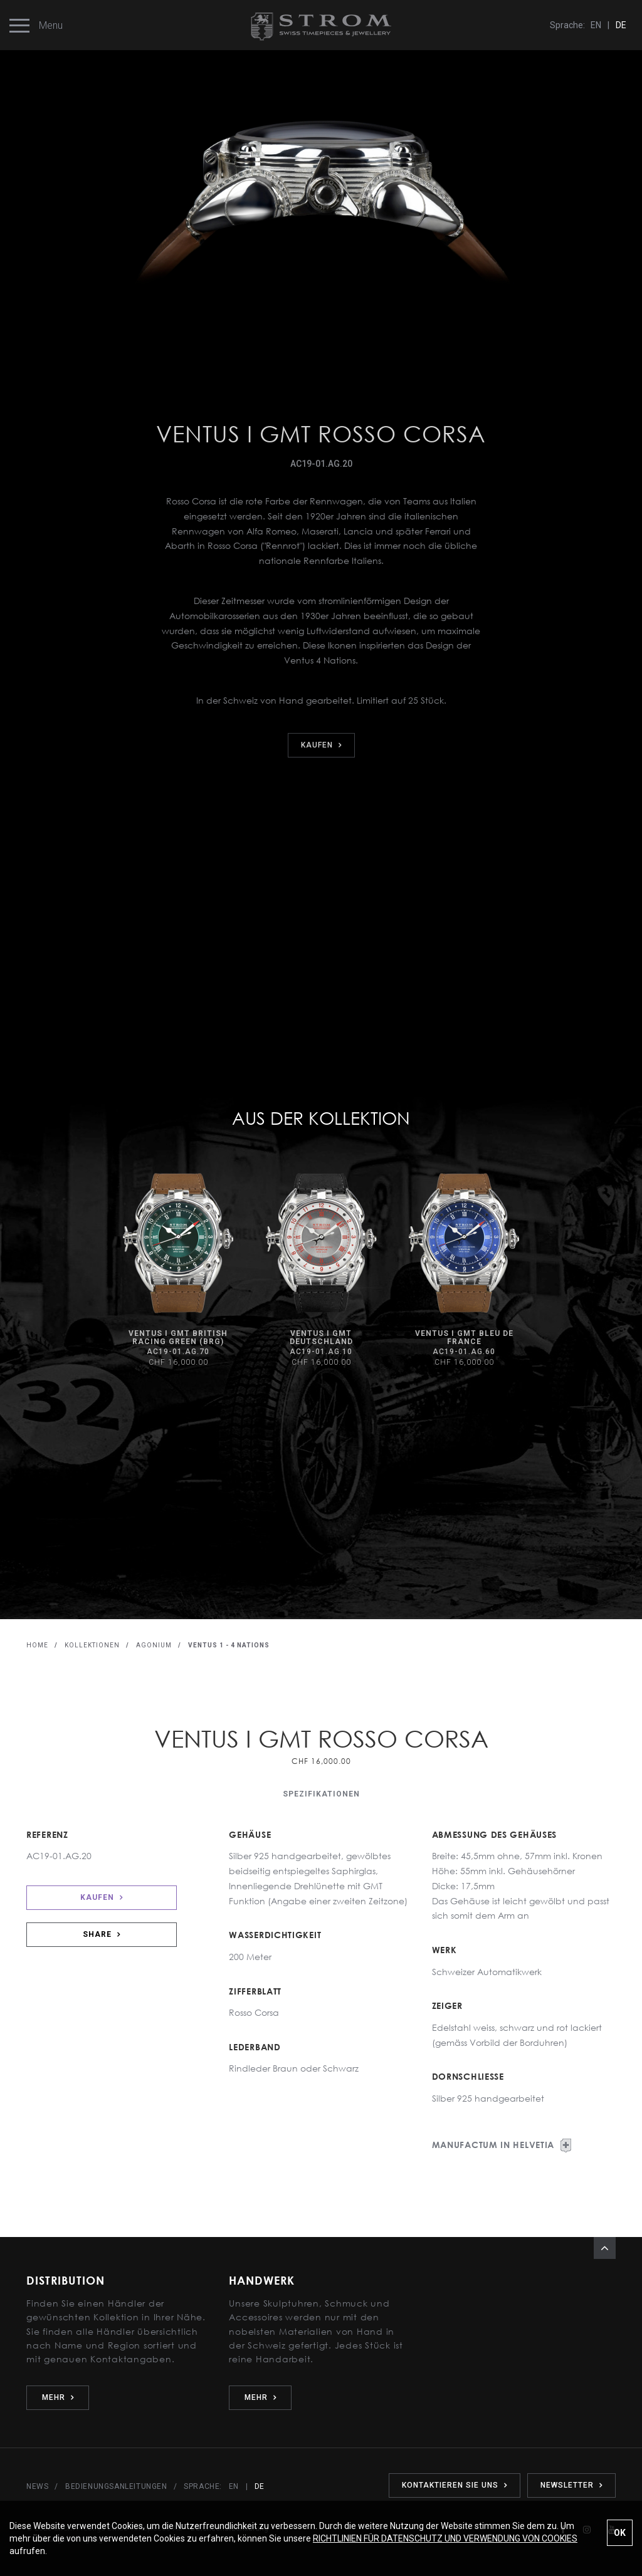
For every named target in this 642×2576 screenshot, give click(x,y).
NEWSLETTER (571, 2485)
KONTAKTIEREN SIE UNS (454, 2485)
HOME (37, 1645)
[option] (178, 1270)
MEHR (58, 2397)
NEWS (37, 2486)
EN (596, 25)
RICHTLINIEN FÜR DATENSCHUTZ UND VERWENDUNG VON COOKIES (445, 2538)
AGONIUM (154, 1645)
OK (620, 2533)
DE (621, 25)
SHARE (101, 1934)
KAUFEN (101, 1897)
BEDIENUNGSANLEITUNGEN (116, 2486)
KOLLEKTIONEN (92, 1645)
